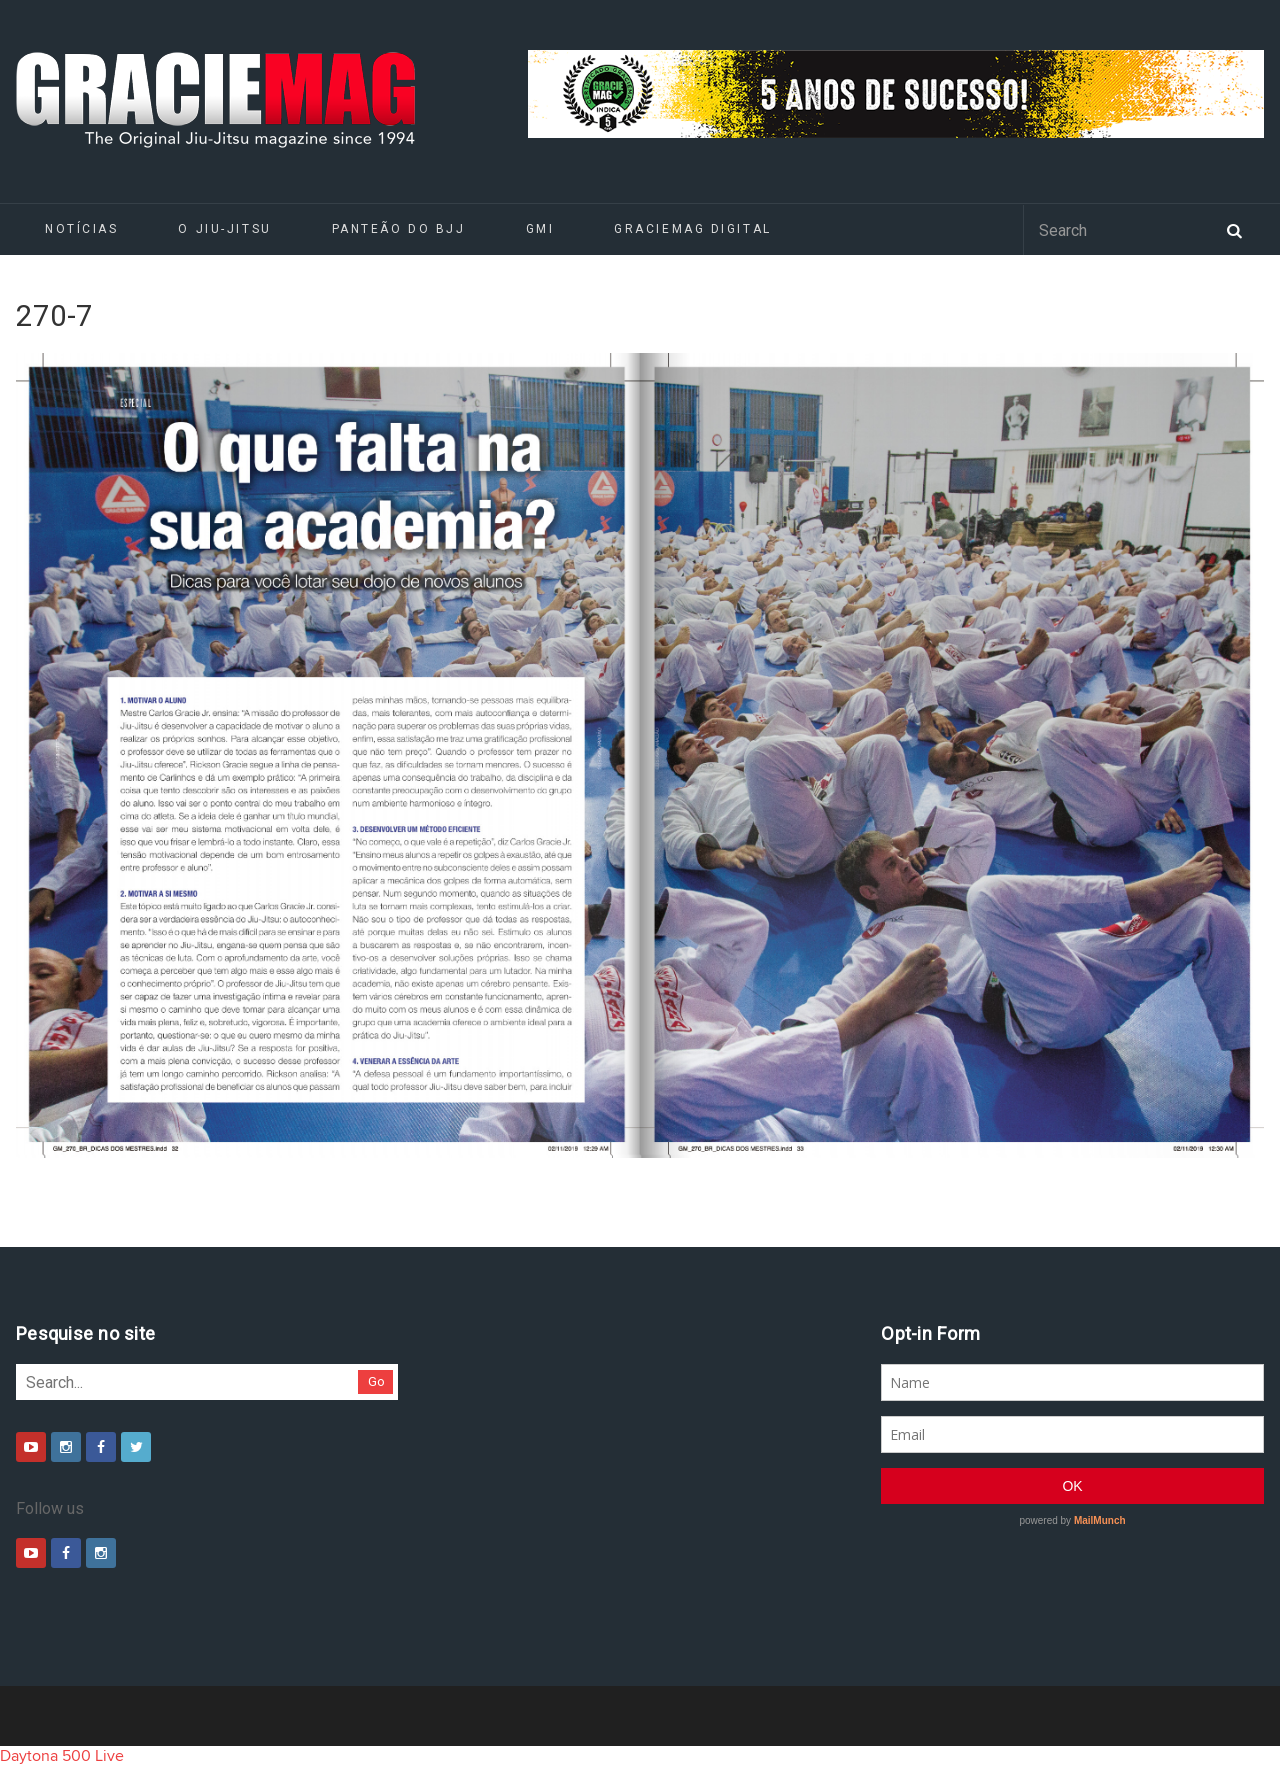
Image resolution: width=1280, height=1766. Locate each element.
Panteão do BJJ (399, 229)
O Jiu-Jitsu (224, 229)
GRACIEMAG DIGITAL (693, 229)
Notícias (81, 229)
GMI (540, 229)
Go (376, 1381)
